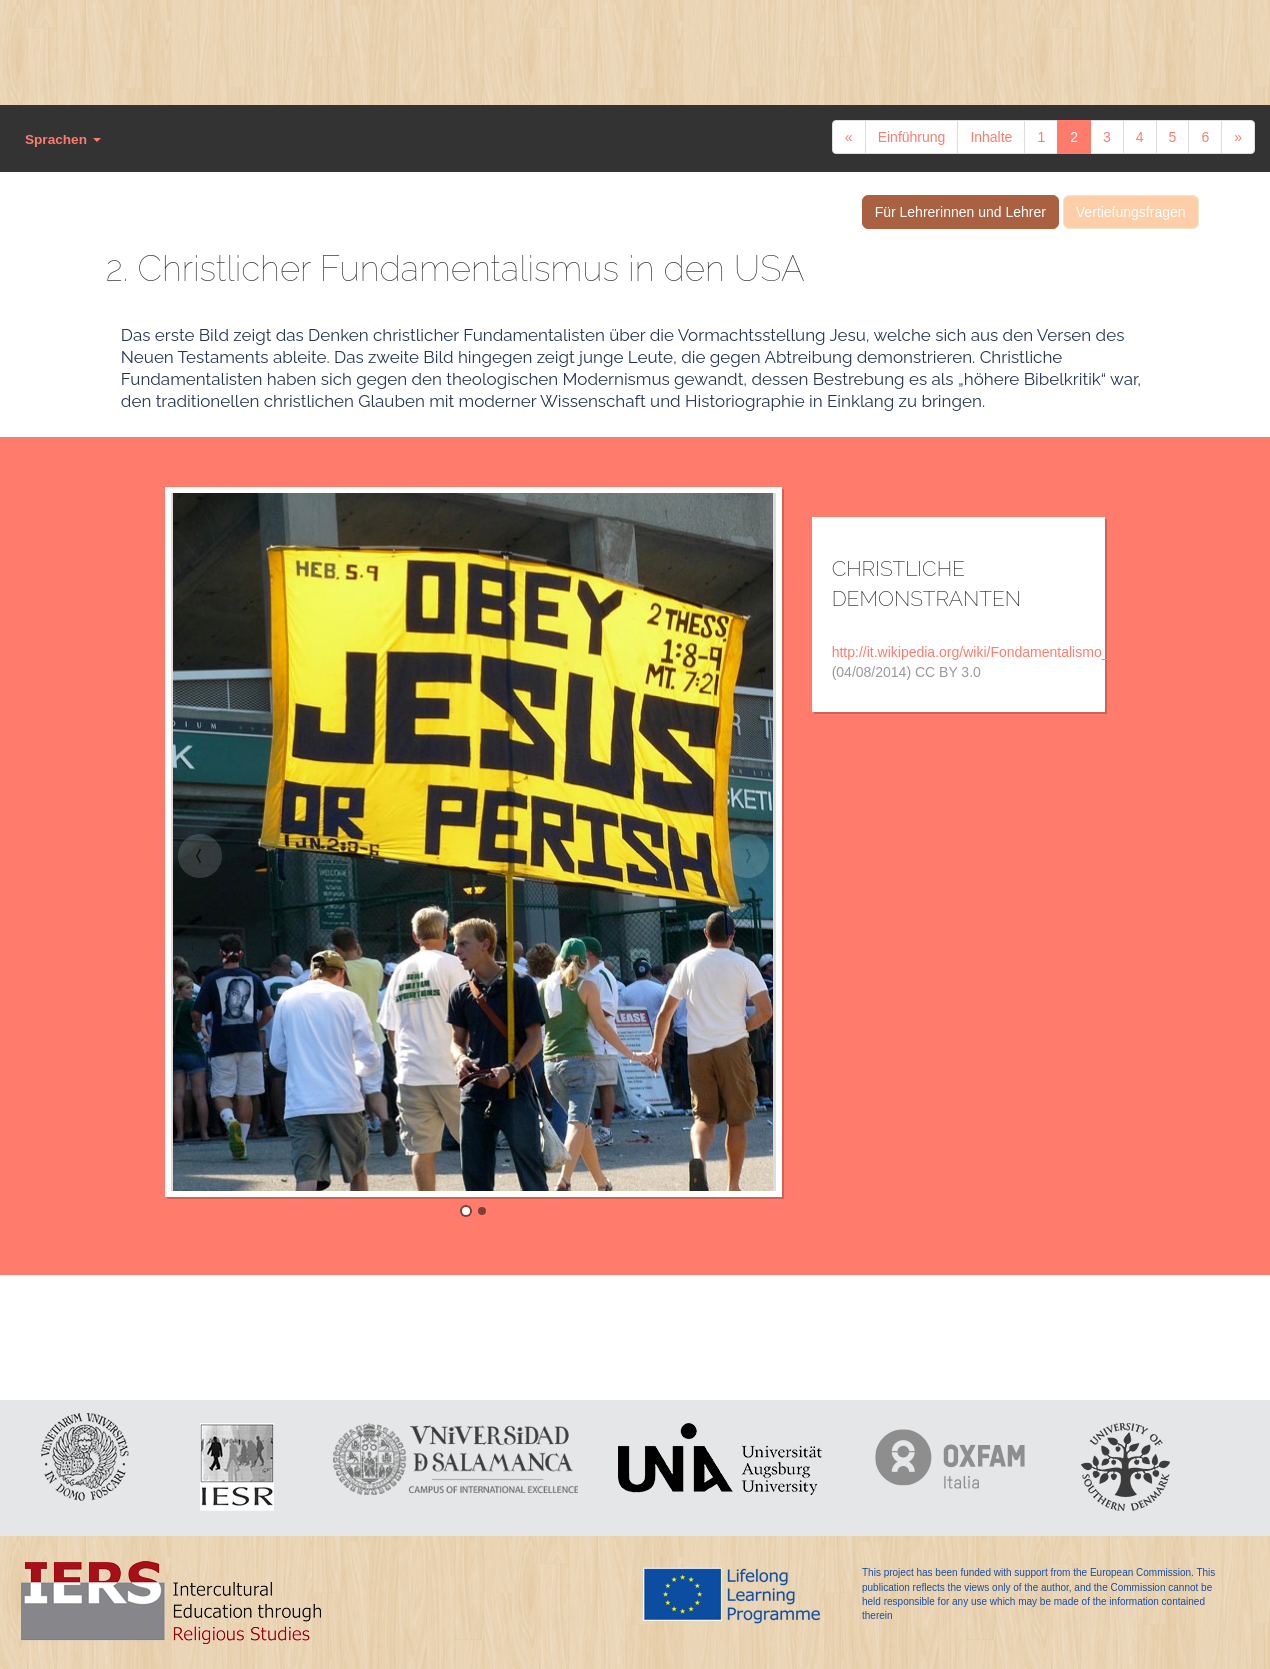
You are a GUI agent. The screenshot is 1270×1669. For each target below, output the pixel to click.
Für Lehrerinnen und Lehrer (960, 212)
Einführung (912, 137)
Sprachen (63, 139)
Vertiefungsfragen (1131, 212)
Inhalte (991, 137)
